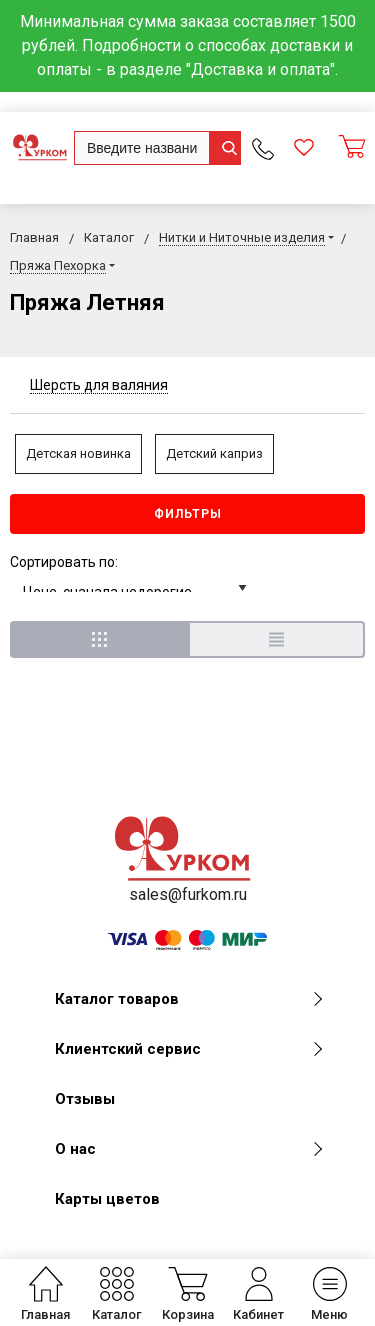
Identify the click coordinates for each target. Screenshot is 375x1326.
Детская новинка (78, 453)
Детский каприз (214, 453)
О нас (188, 1149)
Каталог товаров (188, 999)
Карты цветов (107, 1199)
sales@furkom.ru (188, 894)
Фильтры (188, 514)
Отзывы (85, 1099)
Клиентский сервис (188, 1049)
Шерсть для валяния (99, 385)
